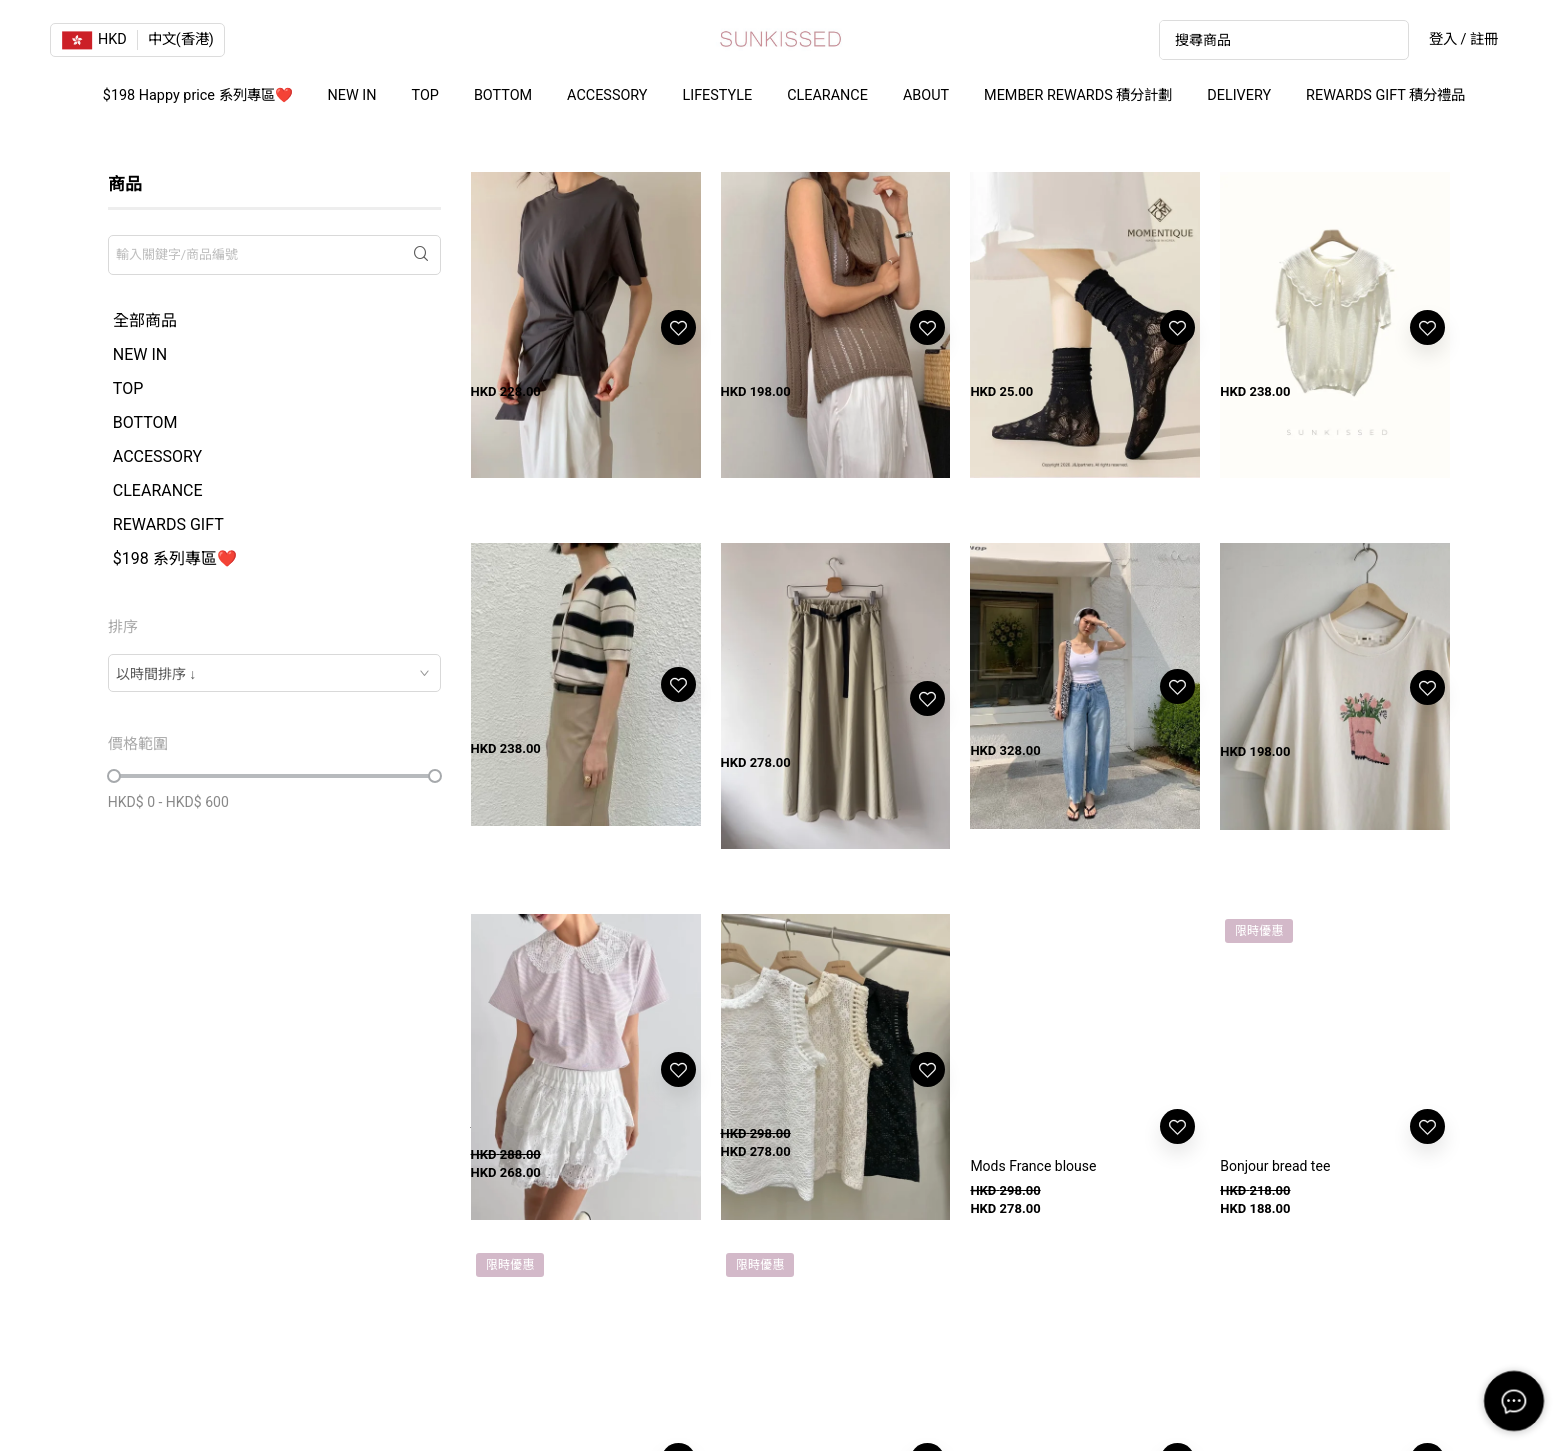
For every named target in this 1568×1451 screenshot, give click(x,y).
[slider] (114, 776)
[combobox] (274, 673)
